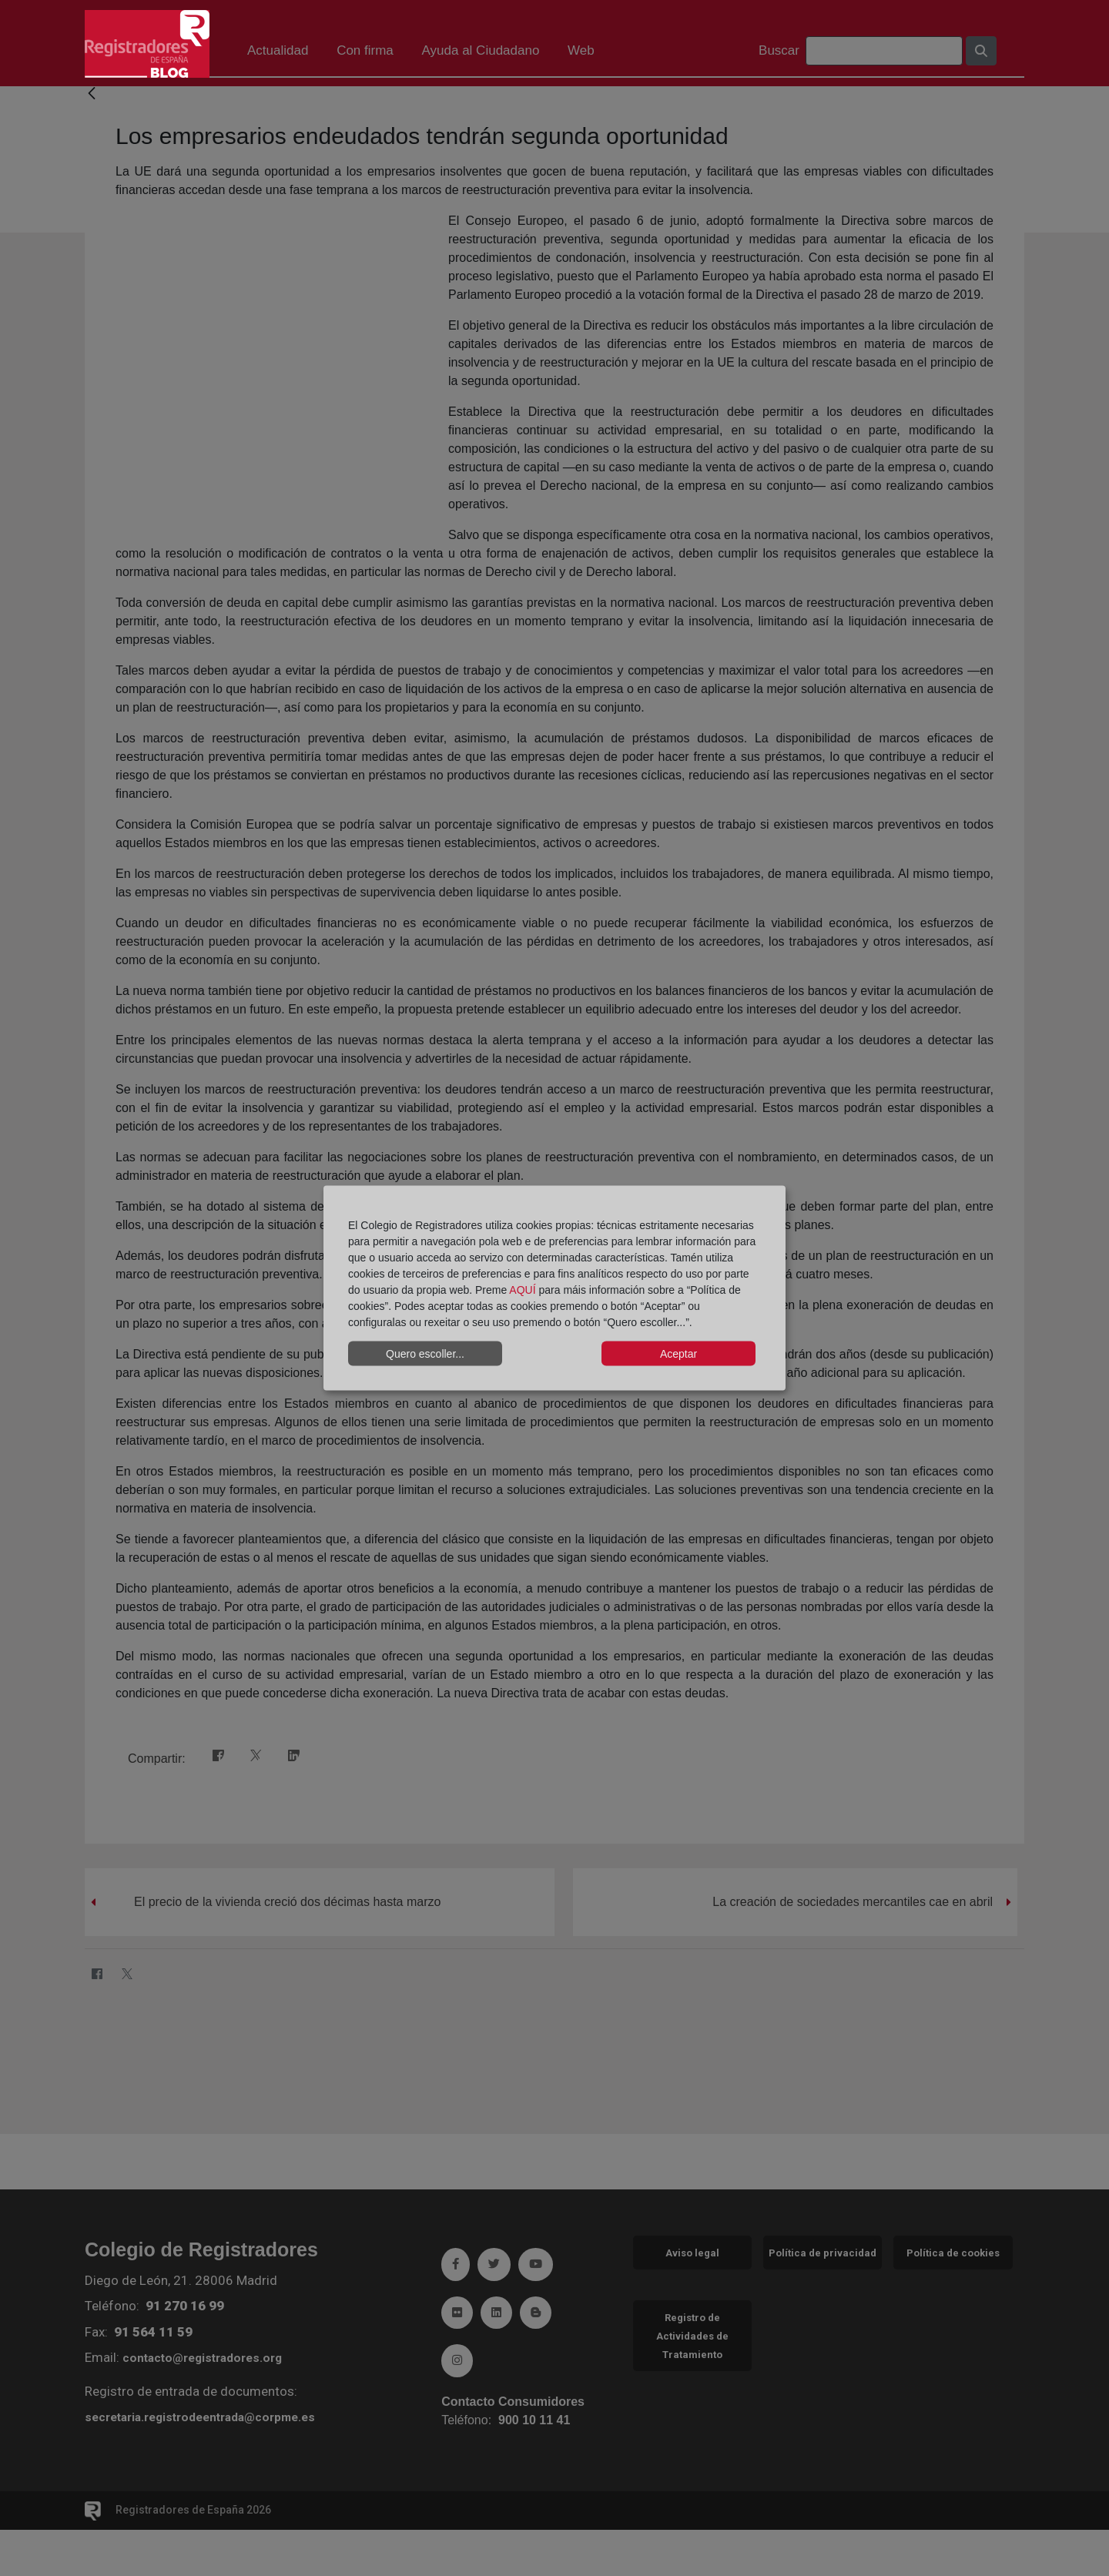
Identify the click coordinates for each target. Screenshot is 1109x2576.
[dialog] (554, 1288)
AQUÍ (522, 1290)
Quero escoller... (425, 1353)
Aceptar (678, 1353)
